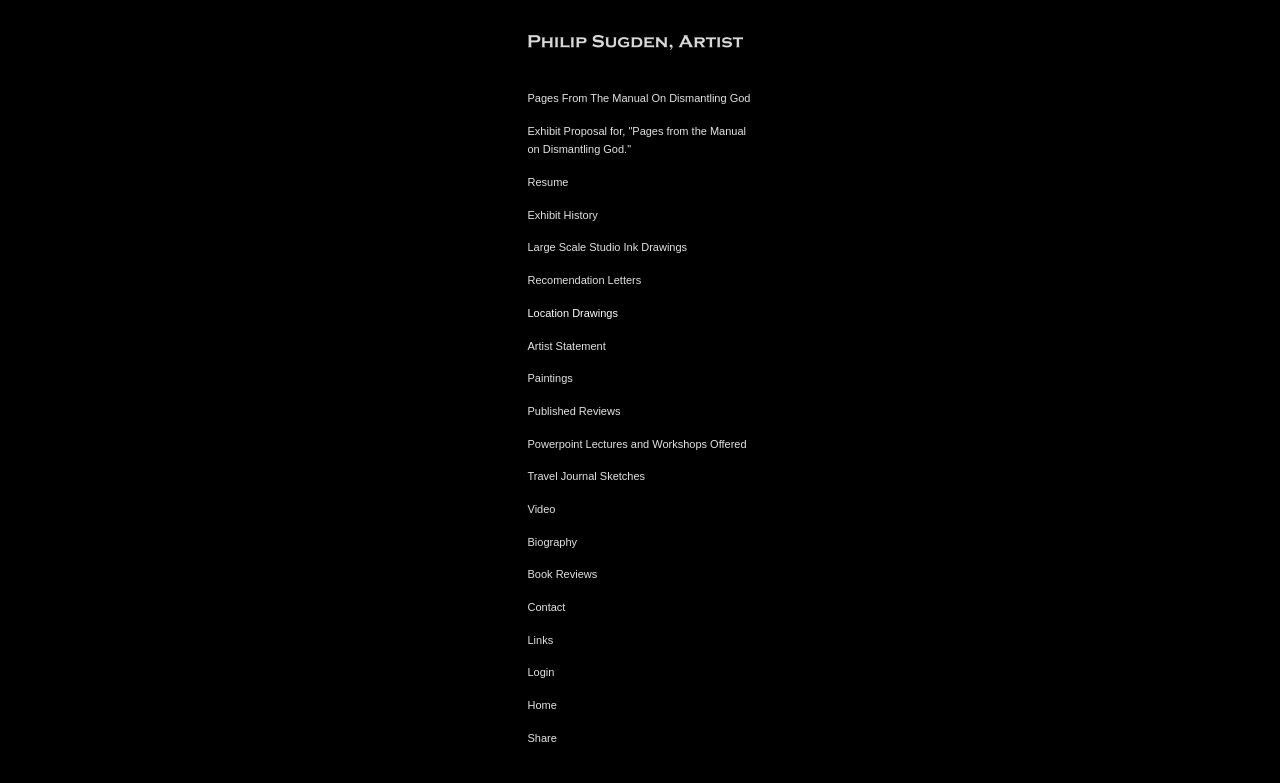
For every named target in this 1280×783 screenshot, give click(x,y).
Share (542, 738)
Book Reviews (563, 574)
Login (541, 672)
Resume (548, 182)
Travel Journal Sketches (587, 476)
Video (542, 509)
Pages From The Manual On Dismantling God (639, 98)
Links (541, 640)
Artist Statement (567, 346)
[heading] (578, 44)
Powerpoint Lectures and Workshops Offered (637, 444)
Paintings (550, 378)
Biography (553, 542)
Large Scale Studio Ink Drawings (608, 247)
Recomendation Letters (585, 280)
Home (542, 705)
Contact (547, 607)
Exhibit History (563, 215)
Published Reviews (574, 411)
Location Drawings (573, 313)
